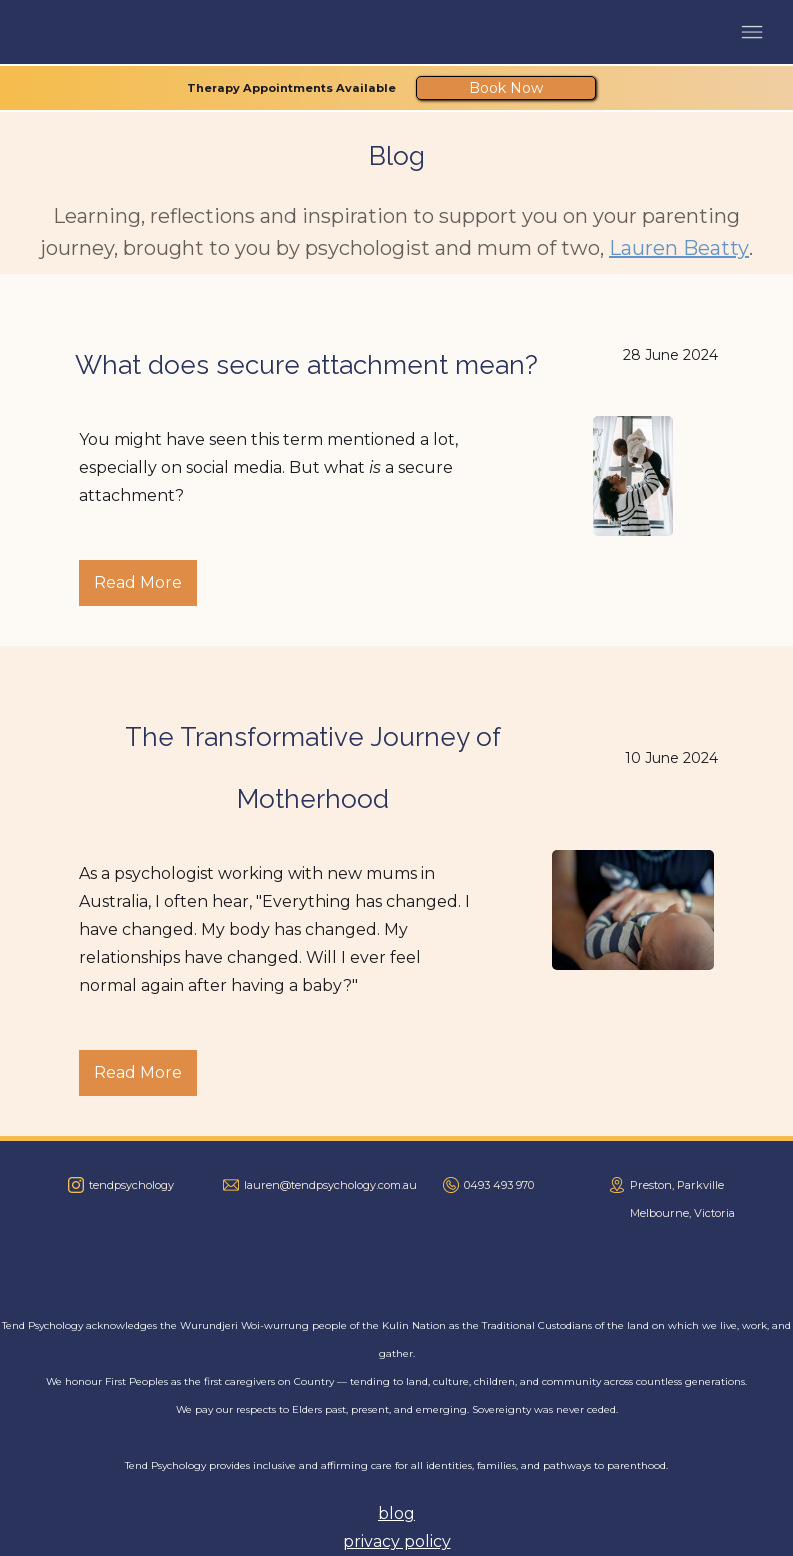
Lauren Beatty (679, 248)
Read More (138, 582)
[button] (752, 32)
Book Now (506, 88)
